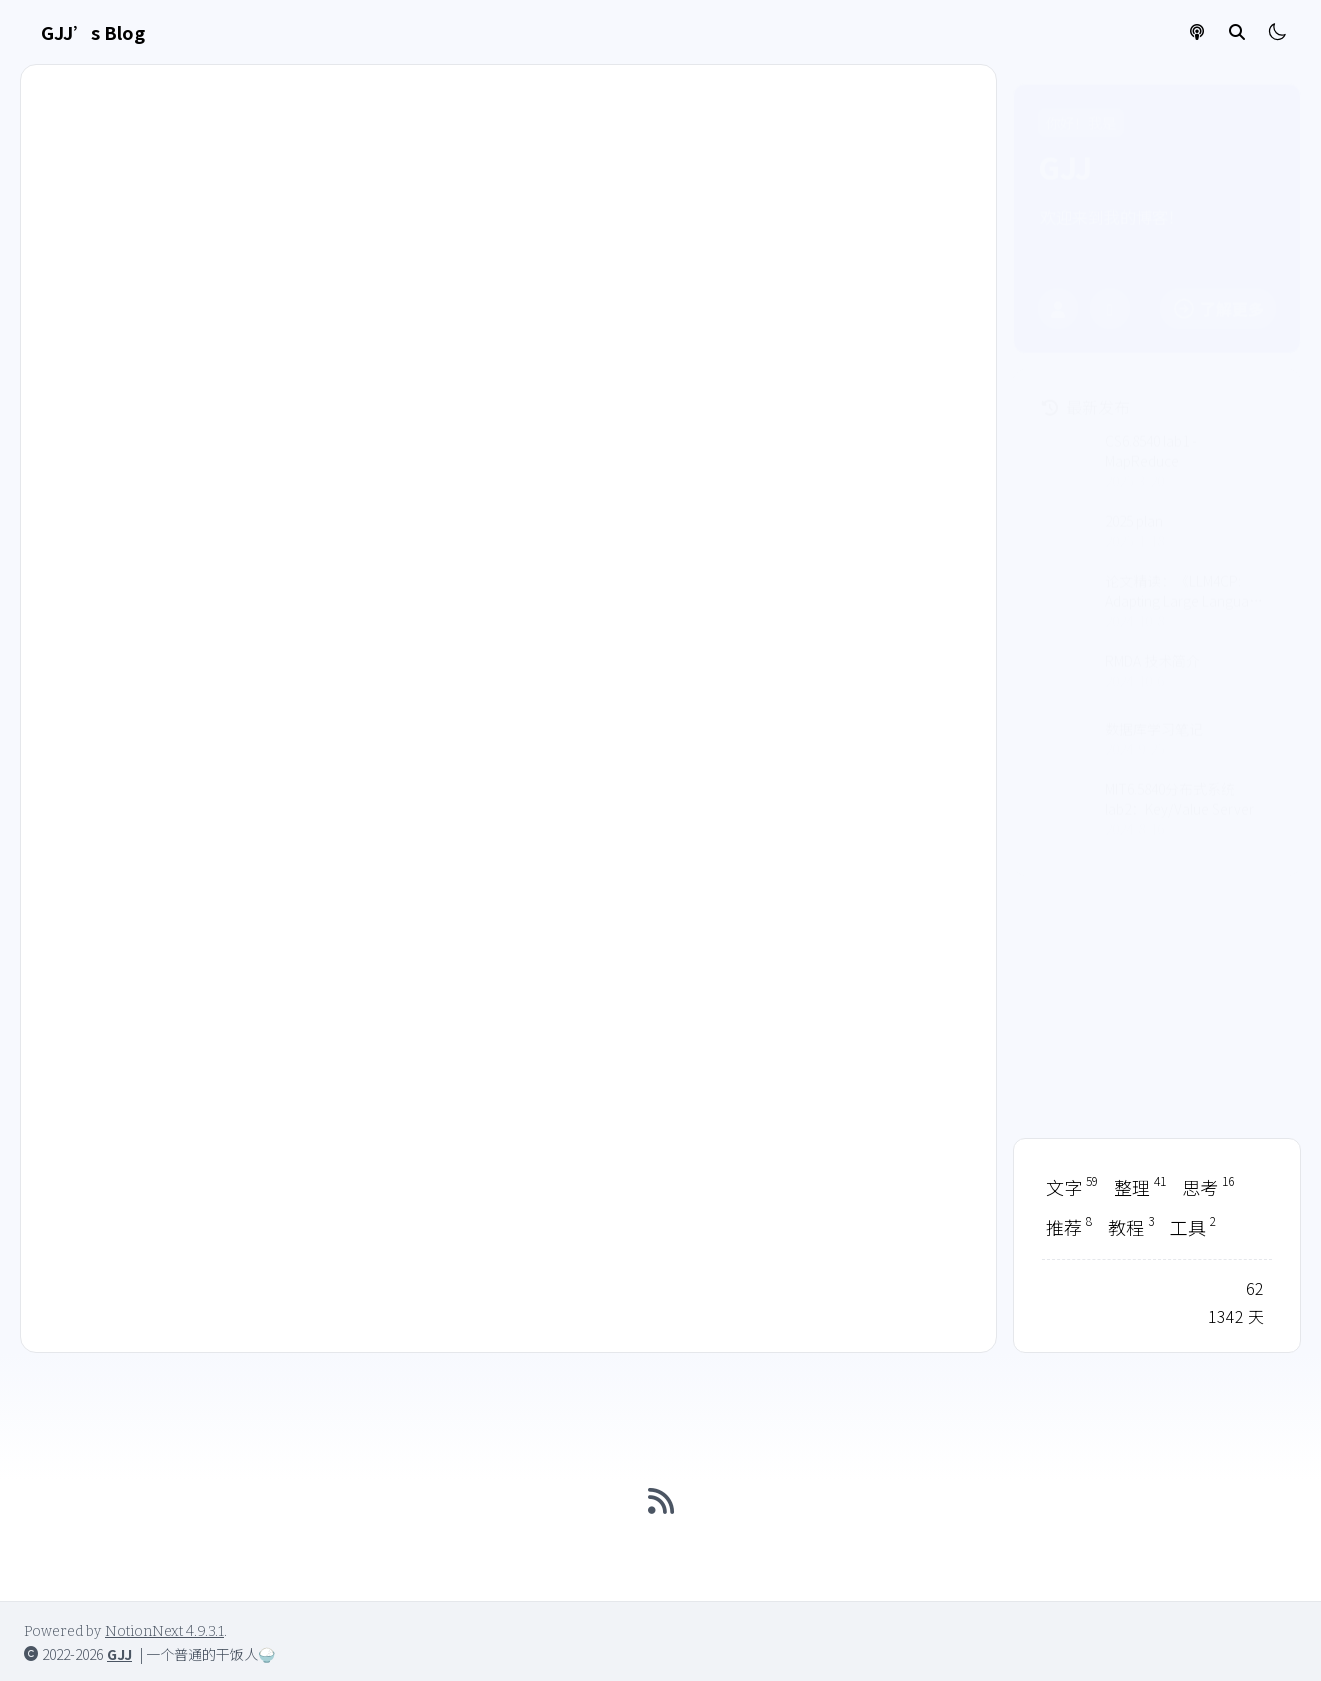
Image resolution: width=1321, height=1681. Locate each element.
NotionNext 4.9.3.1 (164, 1631)
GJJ (119, 1654)
